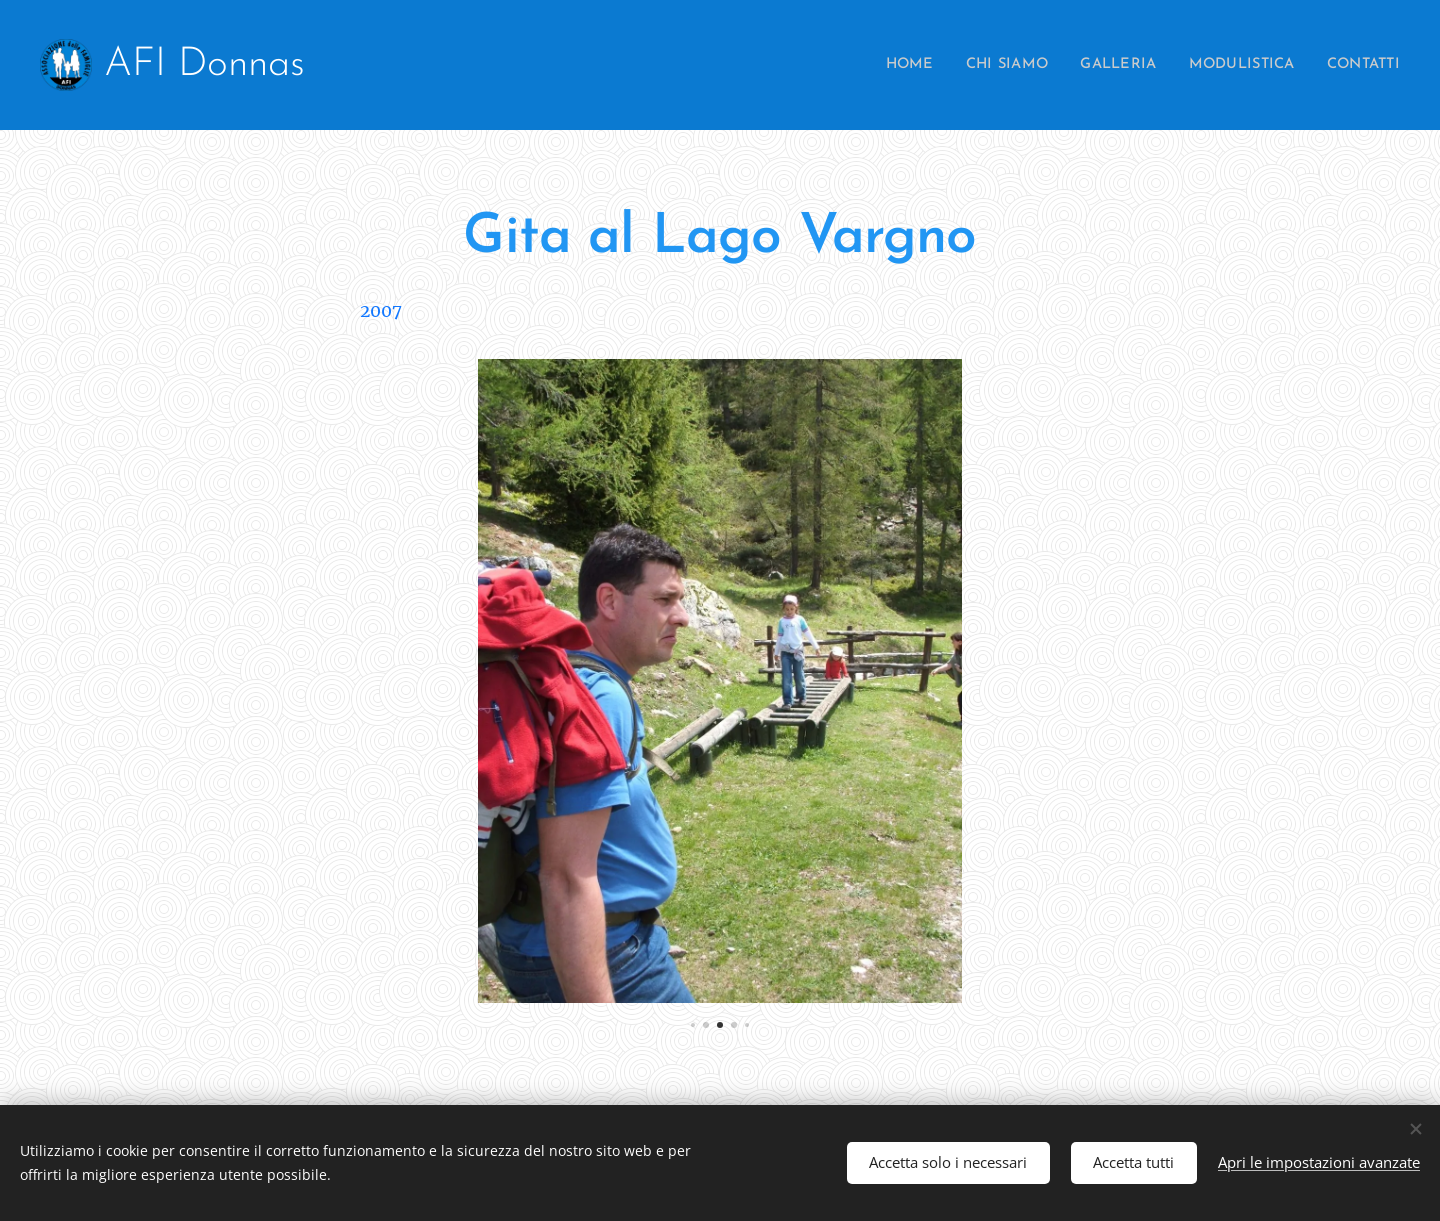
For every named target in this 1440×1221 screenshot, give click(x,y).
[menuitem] (879, 65)
